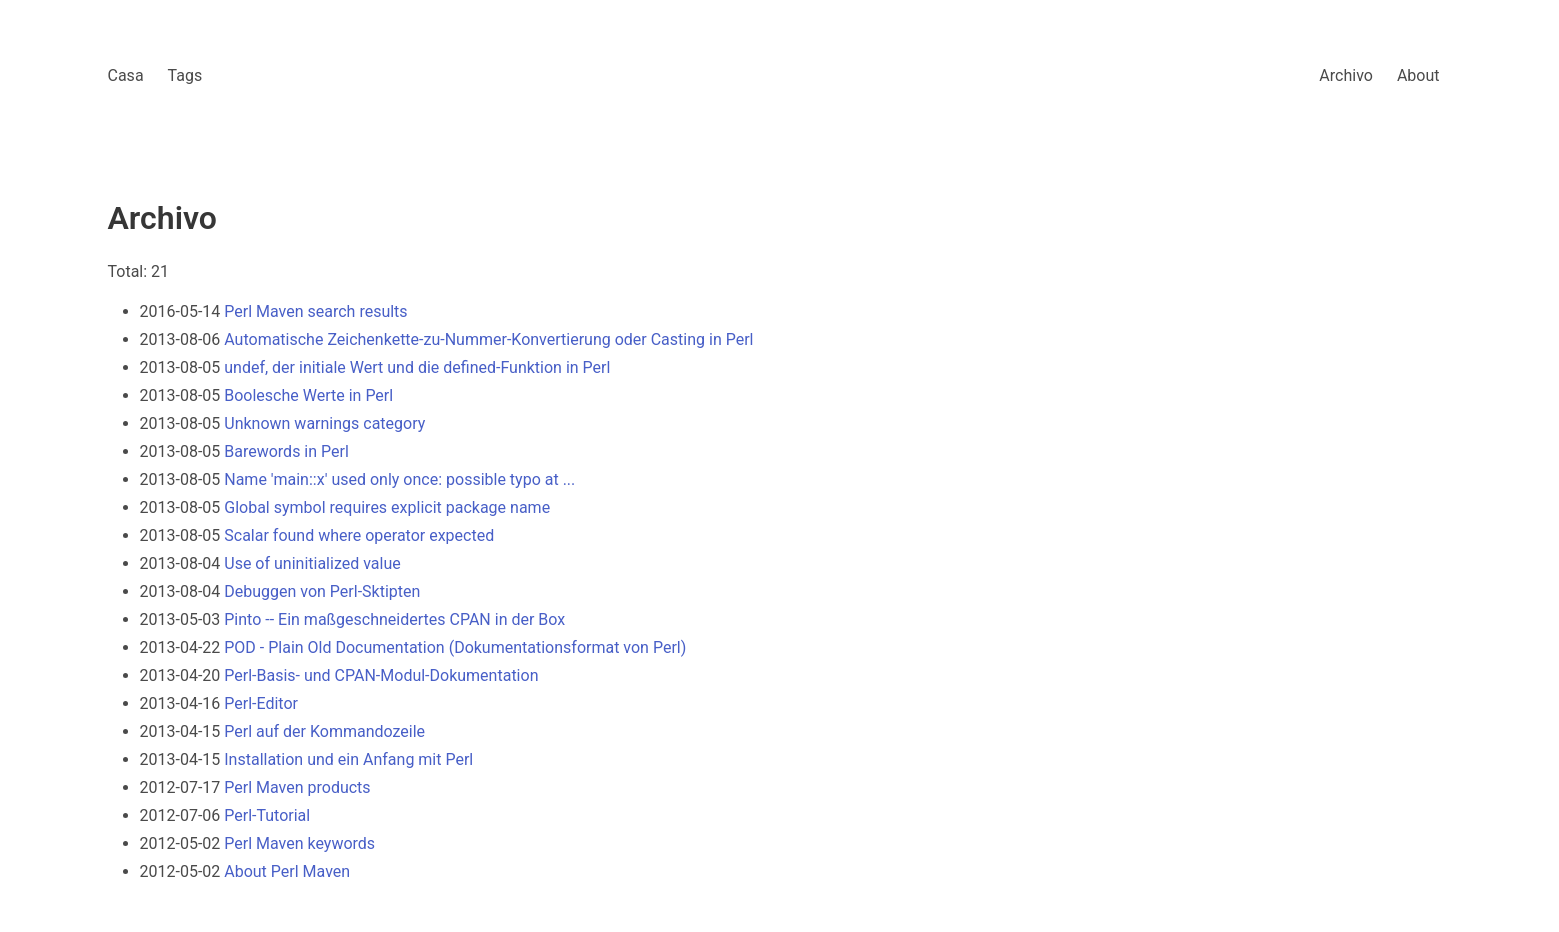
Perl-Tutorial (267, 815)
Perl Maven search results (315, 311)
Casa (126, 75)
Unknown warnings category (324, 423)
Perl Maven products (297, 787)
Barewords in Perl (286, 451)
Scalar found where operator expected (359, 535)
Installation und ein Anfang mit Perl (348, 759)
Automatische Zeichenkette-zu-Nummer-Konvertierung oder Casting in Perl (488, 339)
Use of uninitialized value (312, 563)
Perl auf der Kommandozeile (324, 731)
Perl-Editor (261, 703)
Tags (185, 75)
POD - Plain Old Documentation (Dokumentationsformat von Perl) (455, 647)
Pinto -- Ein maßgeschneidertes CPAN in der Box (394, 619)
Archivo (1346, 75)
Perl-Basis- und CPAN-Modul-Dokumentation (381, 675)
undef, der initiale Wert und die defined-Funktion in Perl (417, 367)
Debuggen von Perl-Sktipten (322, 591)
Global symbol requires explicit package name (387, 507)
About (1418, 75)
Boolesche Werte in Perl (308, 395)
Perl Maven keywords (299, 843)
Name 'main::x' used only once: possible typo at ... (399, 479)
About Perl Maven (287, 871)
